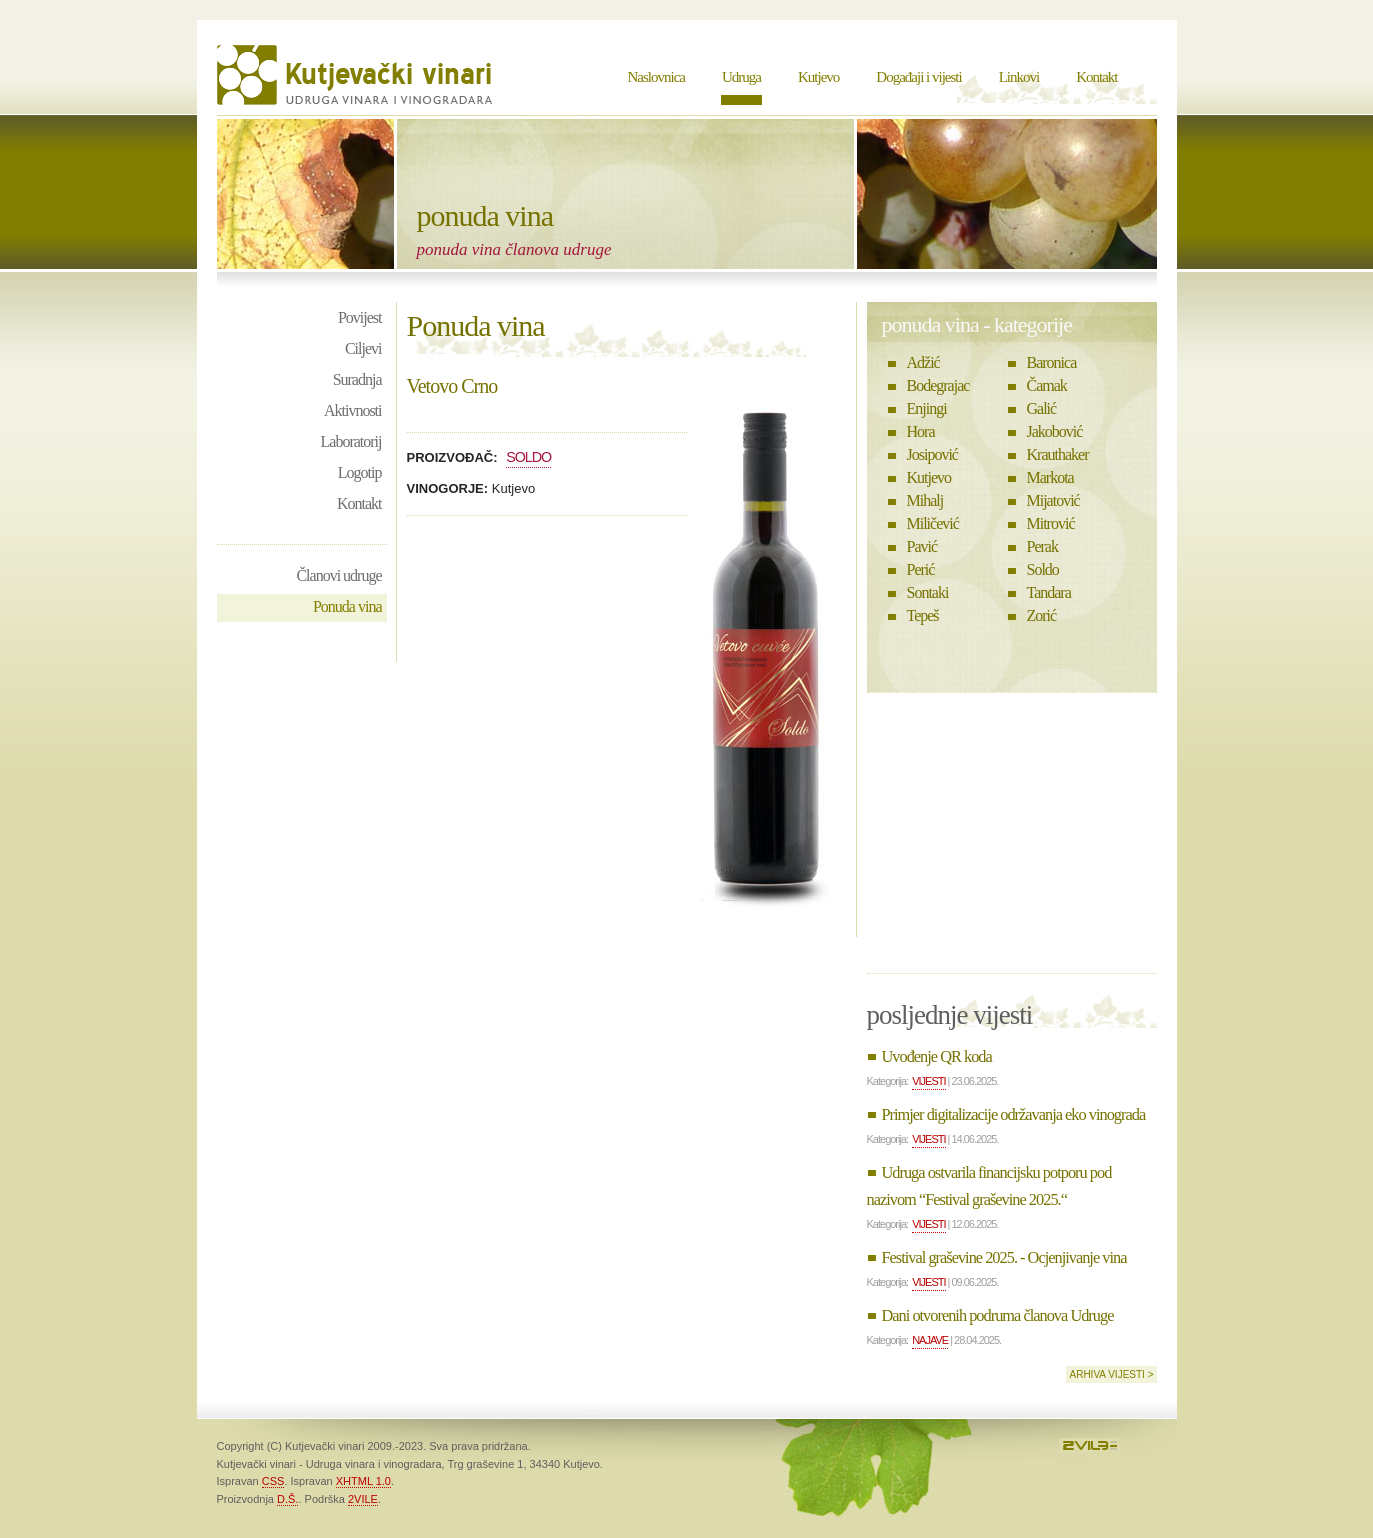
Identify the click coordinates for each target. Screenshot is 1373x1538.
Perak (1042, 546)
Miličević (933, 523)
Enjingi (927, 408)
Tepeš (923, 615)
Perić (921, 569)
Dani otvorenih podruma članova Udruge (998, 1315)
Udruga (741, 77)
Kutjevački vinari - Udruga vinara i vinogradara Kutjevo (357, 75)
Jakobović (1055, 431)
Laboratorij (351, 441)
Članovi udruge (338, 575)
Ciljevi (363, 348)
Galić (1042, 408)
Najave (930, 1340)
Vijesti (928, 1081)
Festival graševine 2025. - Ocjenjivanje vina (1004, 1257)
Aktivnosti (353, 410)
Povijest (360, 317)
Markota (1050, 477)
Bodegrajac (938, 385)
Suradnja (357, 379)
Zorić (1042, 615)
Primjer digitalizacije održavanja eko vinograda (1014, 1114)
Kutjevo (818, 77)
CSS (273, 1481)
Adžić (923, 362)
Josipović (932, 454)
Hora (921, 431)
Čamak (1047, 385)
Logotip (360, 472)
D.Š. (287, 1499)
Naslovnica (656, 77)
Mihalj (925, 500)
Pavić (922, 546)
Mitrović (1051, 523)
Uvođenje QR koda (937, 1056)
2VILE (363, 1499)
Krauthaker (1058, 454)
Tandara (1049, 592)
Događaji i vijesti (918, 77)
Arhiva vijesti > (1111, 1374)
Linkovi (1019, 77)
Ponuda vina (347, 606)
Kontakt (1096, 77)
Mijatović (1053, 500)
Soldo (528, 457)
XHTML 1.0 (363, 1481)
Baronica (1052, 362)
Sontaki (928, 592)
